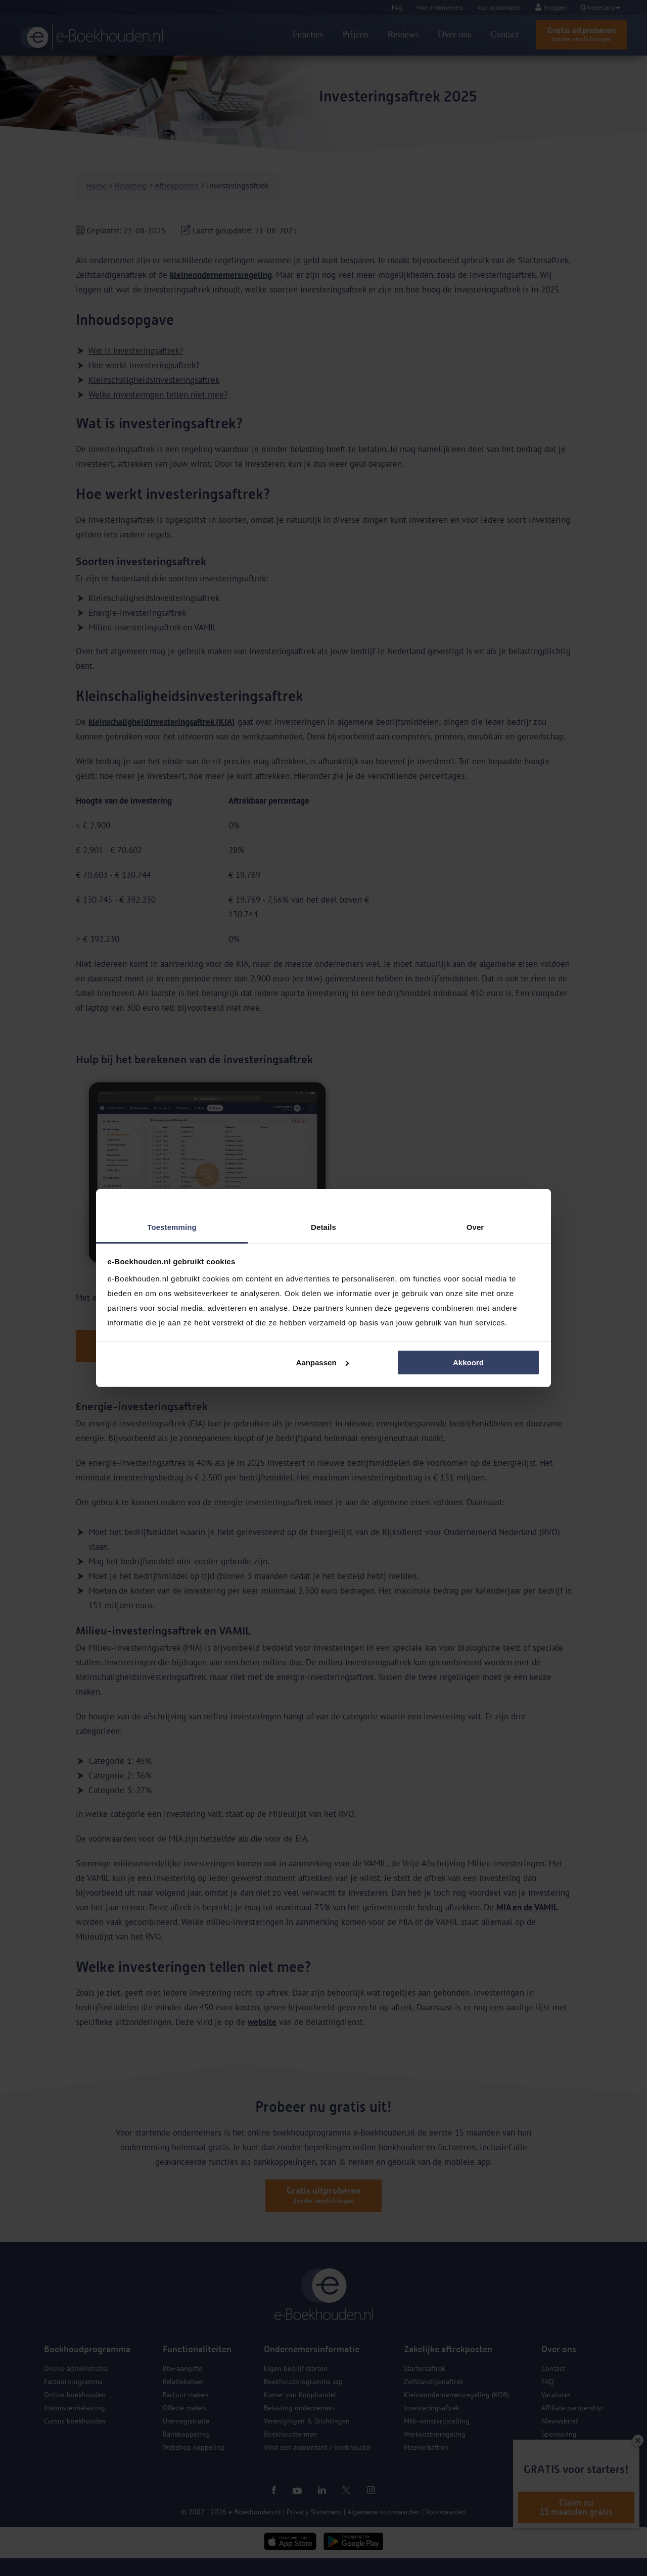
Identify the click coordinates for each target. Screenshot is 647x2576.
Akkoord (468, 1362)
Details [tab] (323, 1227)
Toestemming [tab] (172, 1227)
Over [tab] (475, 1227)
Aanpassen (322, 1362)
